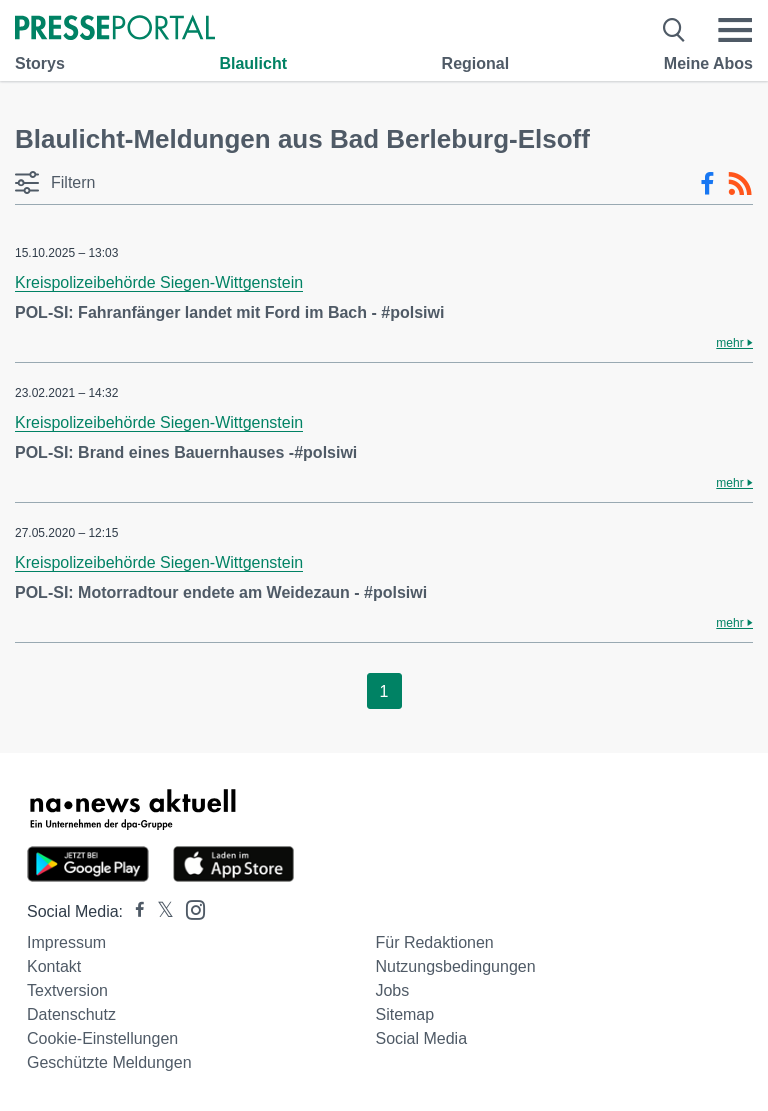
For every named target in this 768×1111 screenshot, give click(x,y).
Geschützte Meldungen (109, 1062)
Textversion (67, 990)
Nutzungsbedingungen (455, 966)
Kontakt (54, 966)
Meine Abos (708, 63)
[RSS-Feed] (740, 184)
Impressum (66, 942)
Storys (40, 63)
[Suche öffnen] (674, 30)
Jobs (392, 990)
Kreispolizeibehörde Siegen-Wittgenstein (159, 282)
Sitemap (404, 1014)
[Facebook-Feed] (707, 184)
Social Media (421, 1038)
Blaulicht (253, 63)
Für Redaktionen (434, 942)
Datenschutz (71, 1014)
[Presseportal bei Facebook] (134, 911)
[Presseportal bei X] (159, 911)
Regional (476, 63)
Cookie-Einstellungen (102, 1038)
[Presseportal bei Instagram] (189, 908)
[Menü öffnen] (735, 30)
